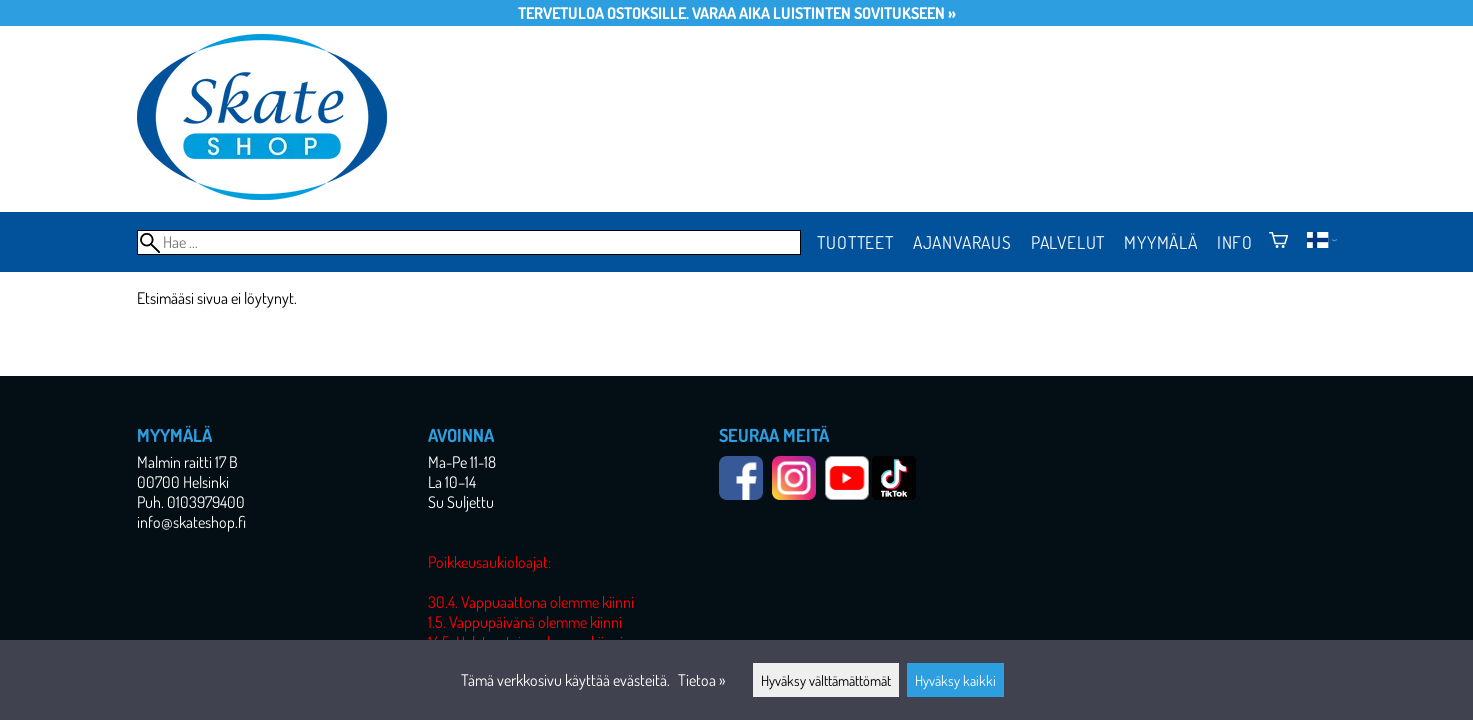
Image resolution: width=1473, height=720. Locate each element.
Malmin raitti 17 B (187, 462)
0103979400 (206, 502)
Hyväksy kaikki (955, 680)
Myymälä (1161, 242)
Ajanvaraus (962, 242)
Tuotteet (855, 242)
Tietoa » (701, 680)
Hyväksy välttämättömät (826, 680)
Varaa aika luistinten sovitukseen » (824, 13)
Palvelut (1068, 242)
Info (1235, 242)
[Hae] (469, 242)
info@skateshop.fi (191, 522)
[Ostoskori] (1278, 242)
